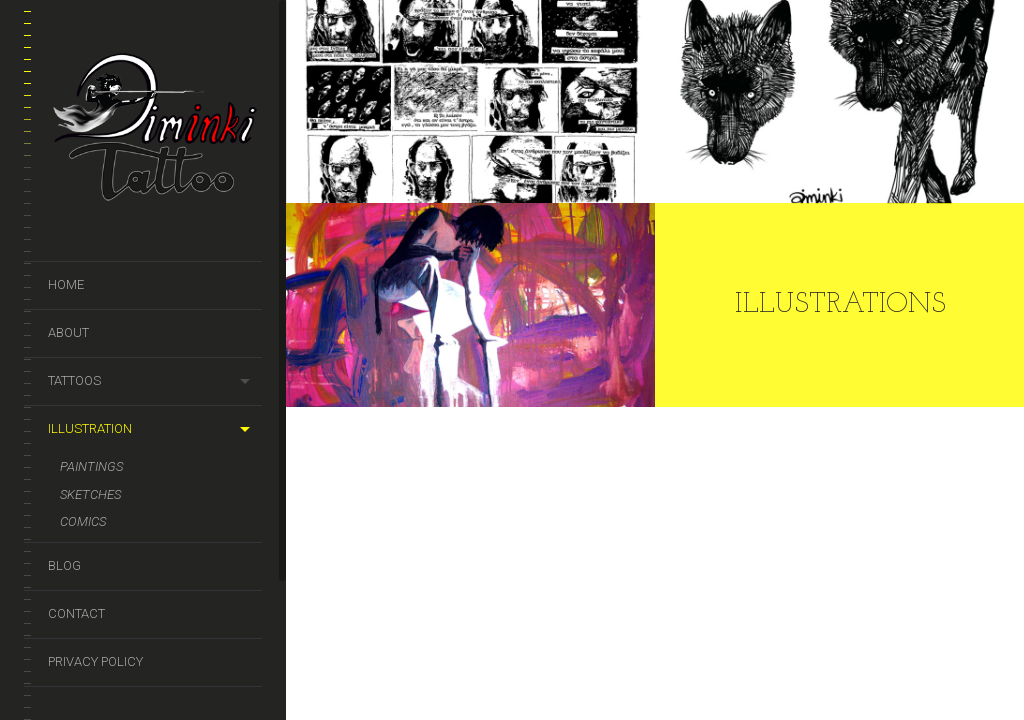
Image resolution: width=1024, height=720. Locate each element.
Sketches (90, 494)
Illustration (90, 428)
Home (66, 284)
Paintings (91, 466)
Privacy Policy (95, 661)
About (68, 332)
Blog (64, 565)
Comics (83, 521)
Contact (76, 613)
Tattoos (74, 380)
